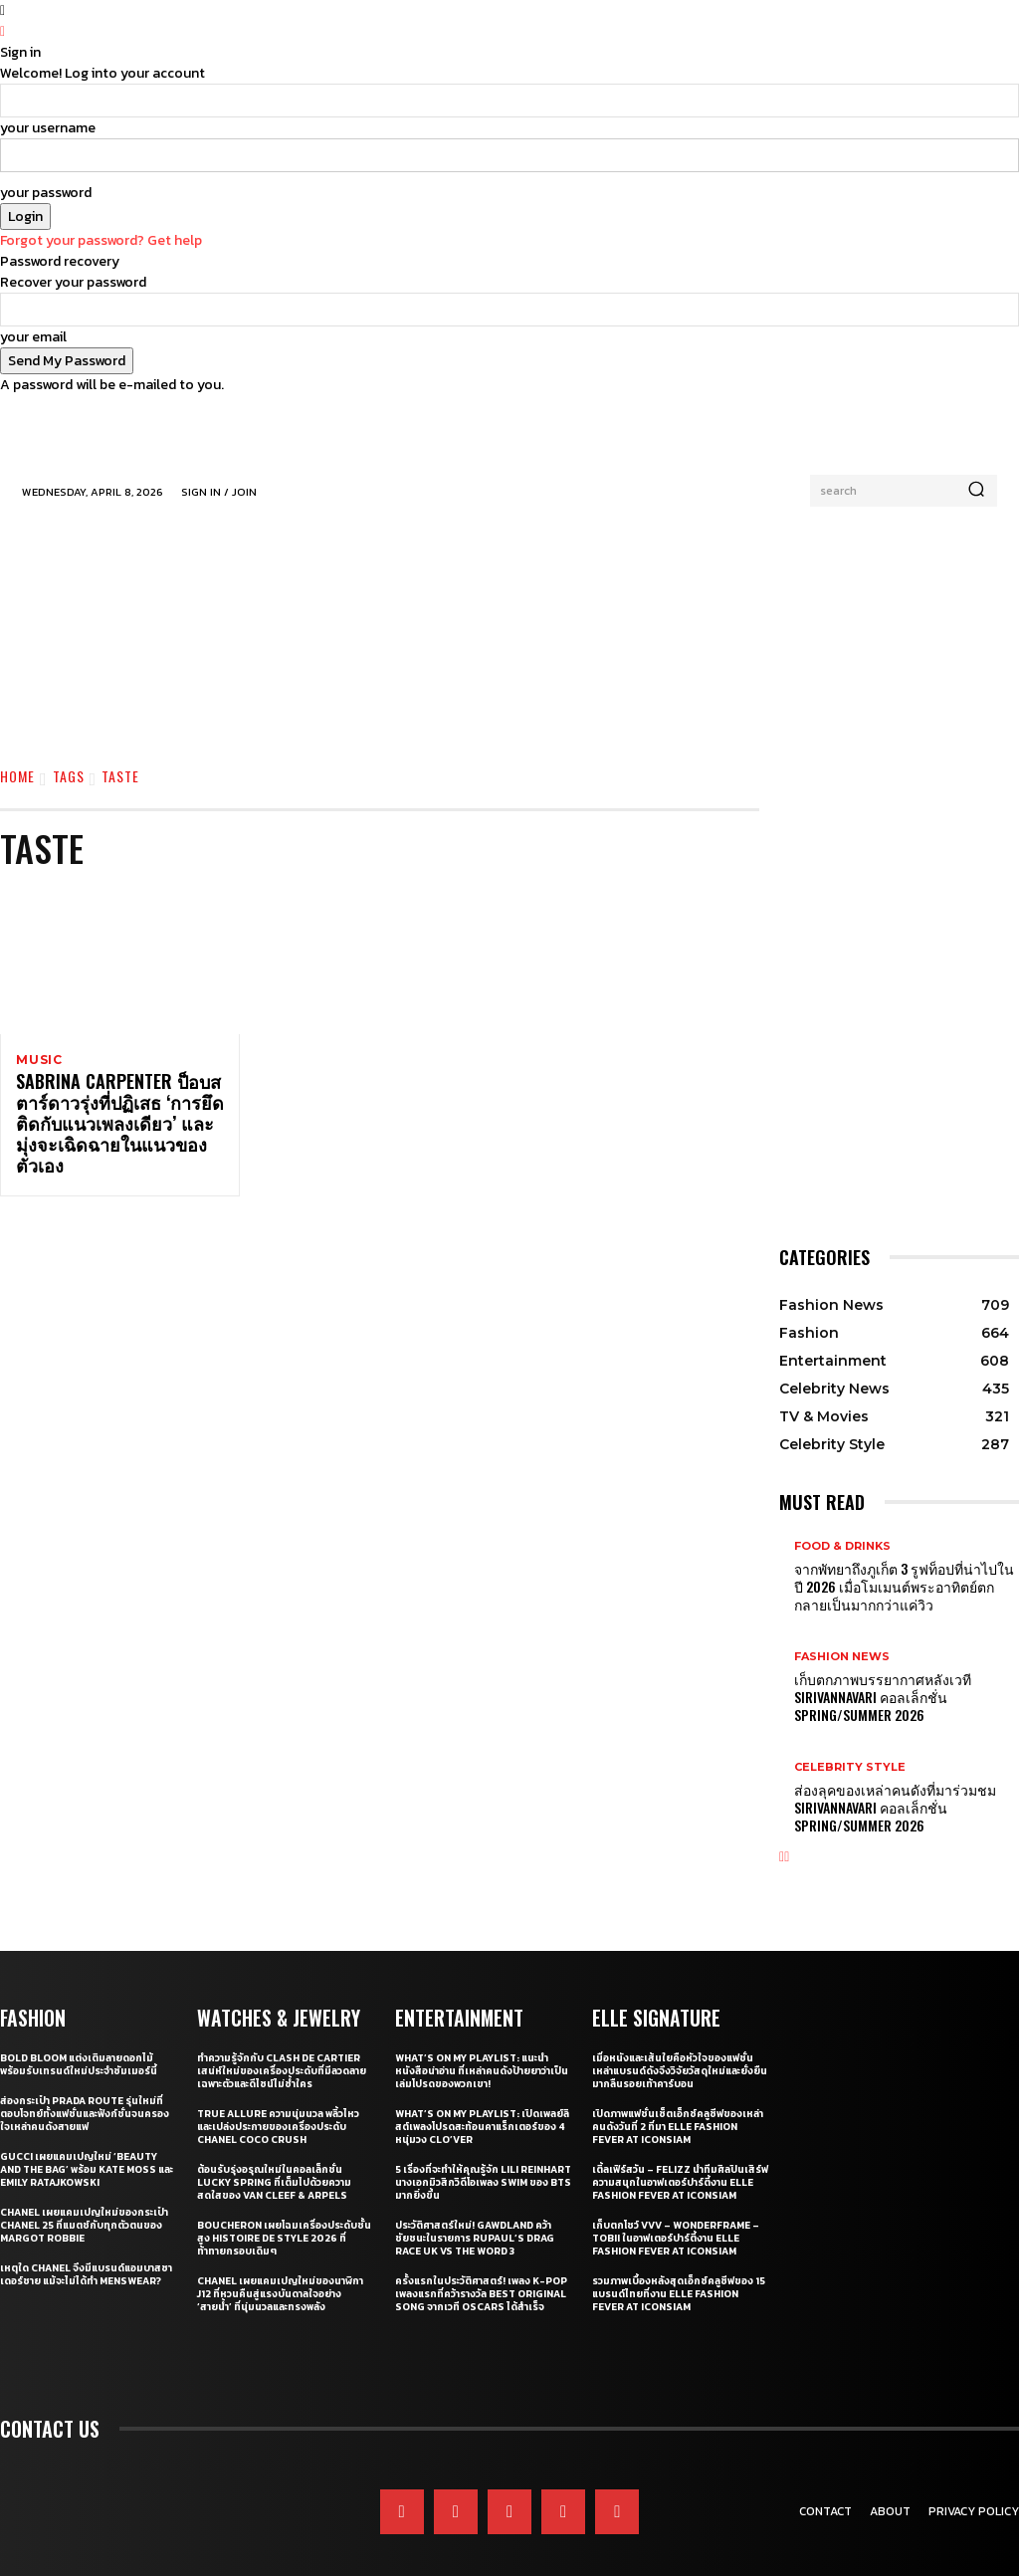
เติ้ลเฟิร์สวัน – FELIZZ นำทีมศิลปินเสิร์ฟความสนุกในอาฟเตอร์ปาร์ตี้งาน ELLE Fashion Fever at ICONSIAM (680, 2157)
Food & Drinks (842, 1546)
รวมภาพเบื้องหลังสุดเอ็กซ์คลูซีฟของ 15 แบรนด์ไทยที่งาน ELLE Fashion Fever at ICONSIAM (678, 2269)
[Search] (976, 491)
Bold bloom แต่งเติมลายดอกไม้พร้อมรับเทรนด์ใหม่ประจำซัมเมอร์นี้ (78, 2039)
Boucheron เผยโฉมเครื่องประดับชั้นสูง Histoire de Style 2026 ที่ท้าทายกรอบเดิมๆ (284, 2213)
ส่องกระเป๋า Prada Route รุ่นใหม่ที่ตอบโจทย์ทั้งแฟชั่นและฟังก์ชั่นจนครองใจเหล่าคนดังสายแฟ (84, 2088)
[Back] (2, 31)
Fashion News (842, 1648)
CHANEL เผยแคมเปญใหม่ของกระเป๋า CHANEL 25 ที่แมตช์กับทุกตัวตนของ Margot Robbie (84, 2200)
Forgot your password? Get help (101, 240)
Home (17, 775)
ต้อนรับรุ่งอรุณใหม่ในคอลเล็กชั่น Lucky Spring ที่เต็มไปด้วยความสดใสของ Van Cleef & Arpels (274, 2157)
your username (48, 127)
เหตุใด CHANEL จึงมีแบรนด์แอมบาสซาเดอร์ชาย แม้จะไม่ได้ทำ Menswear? (86, 2249)
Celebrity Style (850, 1751)
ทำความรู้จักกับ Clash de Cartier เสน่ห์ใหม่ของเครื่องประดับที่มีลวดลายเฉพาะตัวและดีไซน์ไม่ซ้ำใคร (281, 2046)
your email (33, 336)
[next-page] (786, 1834)
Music (39, 1060)
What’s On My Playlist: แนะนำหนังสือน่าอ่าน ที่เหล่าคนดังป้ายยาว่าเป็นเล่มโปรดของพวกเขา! (481, 2046)
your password (46, 192)
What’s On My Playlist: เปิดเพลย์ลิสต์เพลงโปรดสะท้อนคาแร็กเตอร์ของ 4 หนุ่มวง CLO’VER (482, 2101)
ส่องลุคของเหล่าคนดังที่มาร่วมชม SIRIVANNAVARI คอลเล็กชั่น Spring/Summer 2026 (904, 1788)
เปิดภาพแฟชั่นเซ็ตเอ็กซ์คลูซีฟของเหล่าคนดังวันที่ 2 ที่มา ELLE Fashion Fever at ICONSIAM (677, 2101)
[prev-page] (781, 1834)
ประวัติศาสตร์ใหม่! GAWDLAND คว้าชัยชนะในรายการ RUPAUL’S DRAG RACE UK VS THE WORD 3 (474, 2213)
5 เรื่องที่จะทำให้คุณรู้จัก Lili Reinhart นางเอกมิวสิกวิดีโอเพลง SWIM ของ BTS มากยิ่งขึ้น (483, 2157)
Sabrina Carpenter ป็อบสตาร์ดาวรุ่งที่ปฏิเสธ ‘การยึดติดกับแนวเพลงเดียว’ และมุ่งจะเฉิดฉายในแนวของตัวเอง (118, 1117)
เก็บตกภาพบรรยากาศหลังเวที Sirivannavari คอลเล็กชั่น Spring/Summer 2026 (904, 1685)
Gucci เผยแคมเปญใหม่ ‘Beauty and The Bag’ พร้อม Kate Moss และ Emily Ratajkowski (86, 2144)
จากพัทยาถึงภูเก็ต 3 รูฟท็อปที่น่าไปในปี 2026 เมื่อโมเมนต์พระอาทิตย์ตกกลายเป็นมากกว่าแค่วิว (899, 1583)
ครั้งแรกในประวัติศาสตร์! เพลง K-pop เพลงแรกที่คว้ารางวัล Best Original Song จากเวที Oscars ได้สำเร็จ (481, 2269)
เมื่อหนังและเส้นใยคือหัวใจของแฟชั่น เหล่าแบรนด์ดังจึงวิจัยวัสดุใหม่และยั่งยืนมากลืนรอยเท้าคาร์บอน (679, 2046)
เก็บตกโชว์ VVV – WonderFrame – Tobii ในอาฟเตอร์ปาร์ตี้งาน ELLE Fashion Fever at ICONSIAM (675, 2213)
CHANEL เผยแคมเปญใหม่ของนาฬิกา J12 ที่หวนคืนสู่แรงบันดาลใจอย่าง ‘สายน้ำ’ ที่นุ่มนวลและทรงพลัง (280, 2269)
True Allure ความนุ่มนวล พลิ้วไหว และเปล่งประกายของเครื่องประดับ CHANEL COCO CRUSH (278, 2101)
